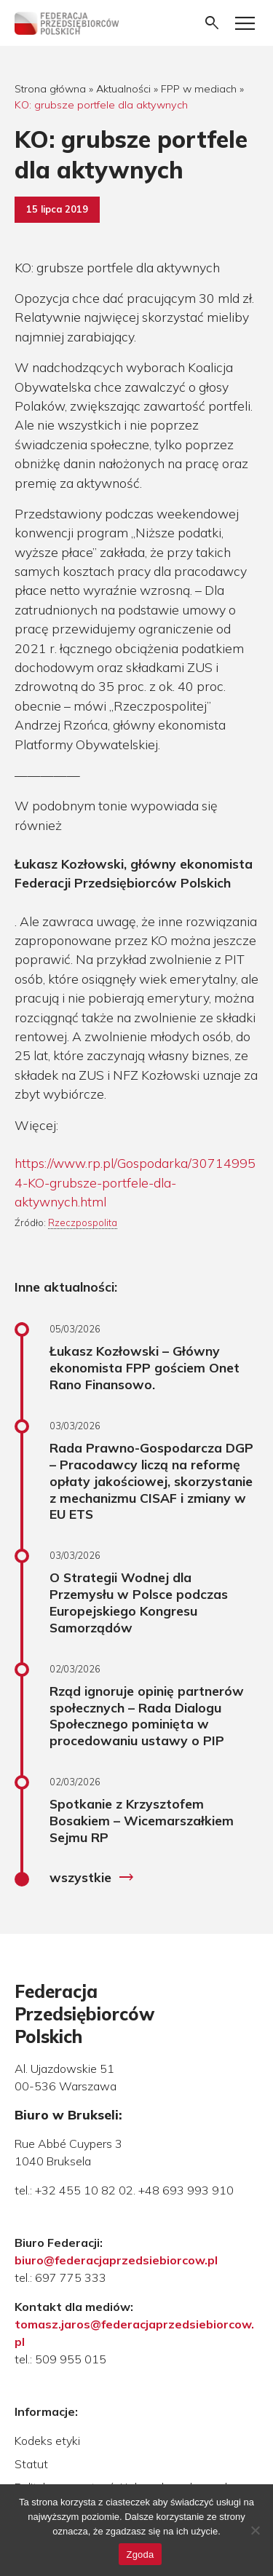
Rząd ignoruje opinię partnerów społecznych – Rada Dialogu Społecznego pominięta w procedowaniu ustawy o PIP (147, 1716)
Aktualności (123, 88)
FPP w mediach (199, 88)
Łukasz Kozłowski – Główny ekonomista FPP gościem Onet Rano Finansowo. (145, 1367)
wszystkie (92, 1877)
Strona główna (50, 88)
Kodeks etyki (47, 2440)
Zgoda (140, 2554)
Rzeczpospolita (82, 1222)
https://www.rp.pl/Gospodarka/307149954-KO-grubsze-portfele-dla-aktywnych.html (135, 1182)
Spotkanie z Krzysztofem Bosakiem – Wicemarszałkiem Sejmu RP (142, 1820)
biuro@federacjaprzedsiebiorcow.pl (116, 2260)
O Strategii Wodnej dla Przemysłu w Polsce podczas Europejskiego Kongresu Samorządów (139, 1602)
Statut (31, 2464)
